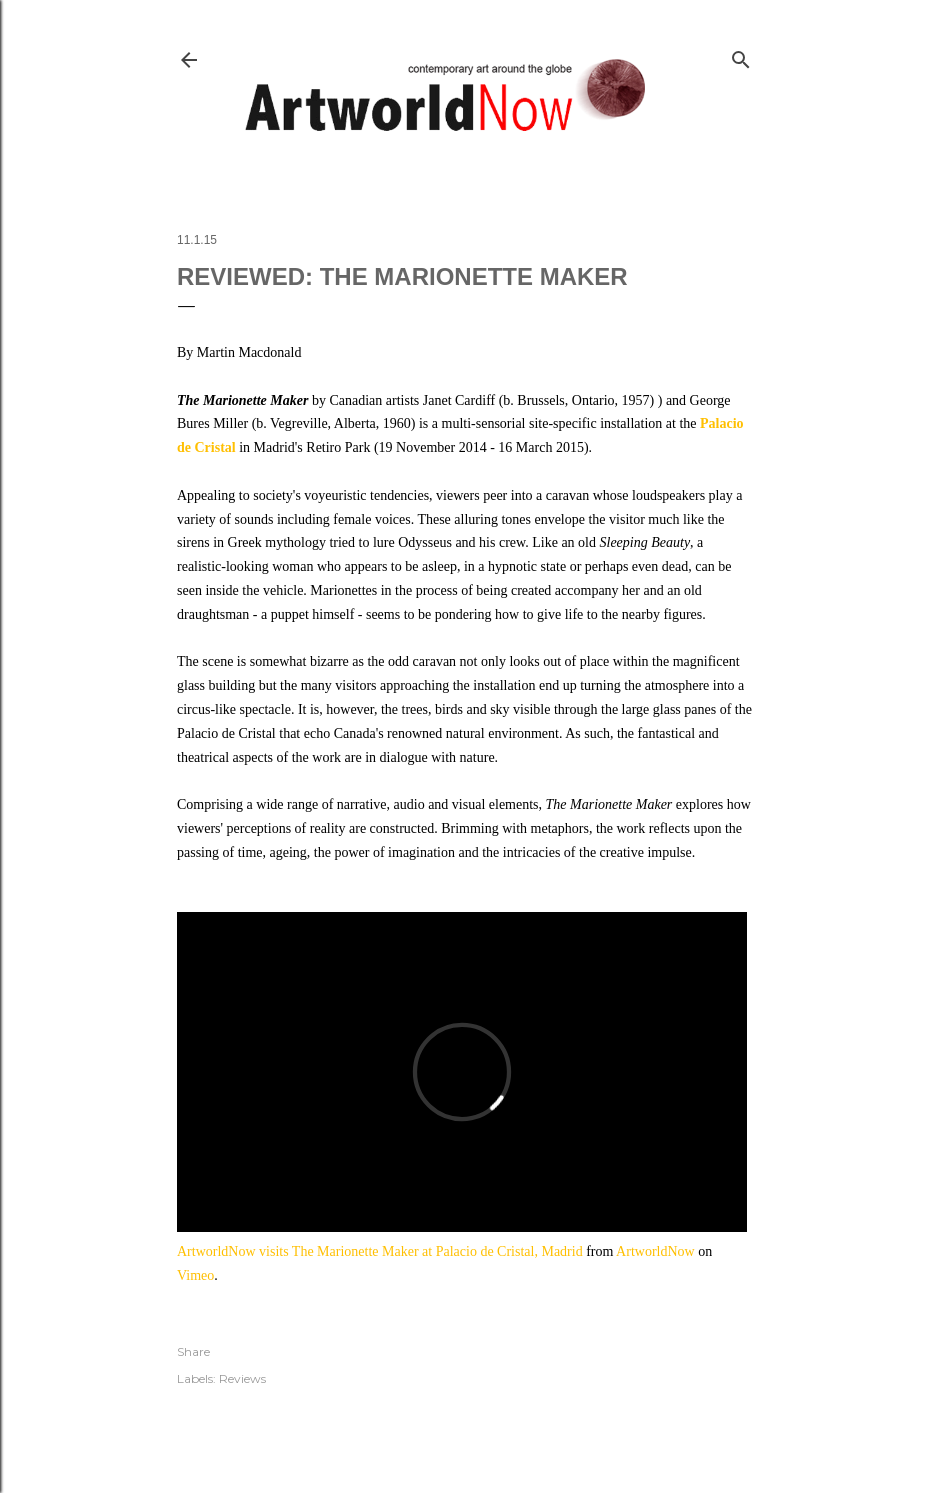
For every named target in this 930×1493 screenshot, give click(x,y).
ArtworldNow (655, 1251)
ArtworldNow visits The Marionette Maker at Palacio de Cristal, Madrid (380, 1251)
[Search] (741, 55)
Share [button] (193, 1351)
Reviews (242, 1378)
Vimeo (195, 1275)
